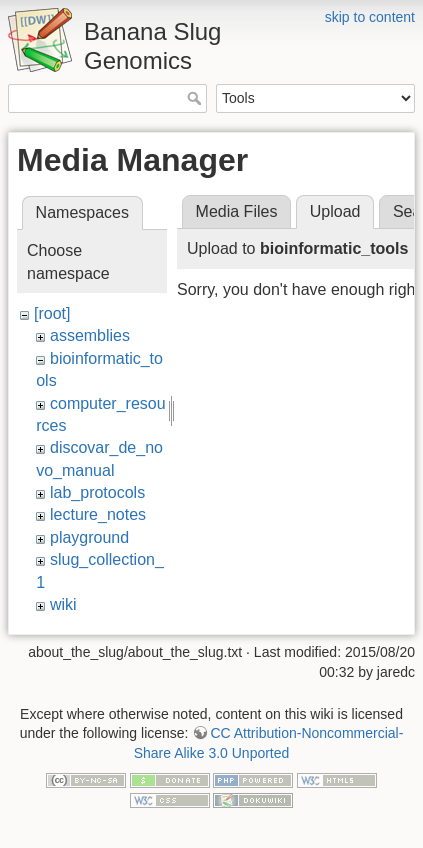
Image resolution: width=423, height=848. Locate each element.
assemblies (90, 335)
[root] (52, 313)
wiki (63, 604)
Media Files (237, 211)
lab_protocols (97, 492)
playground (89, 537)
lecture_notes (98, 514)
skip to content (370, 17)
